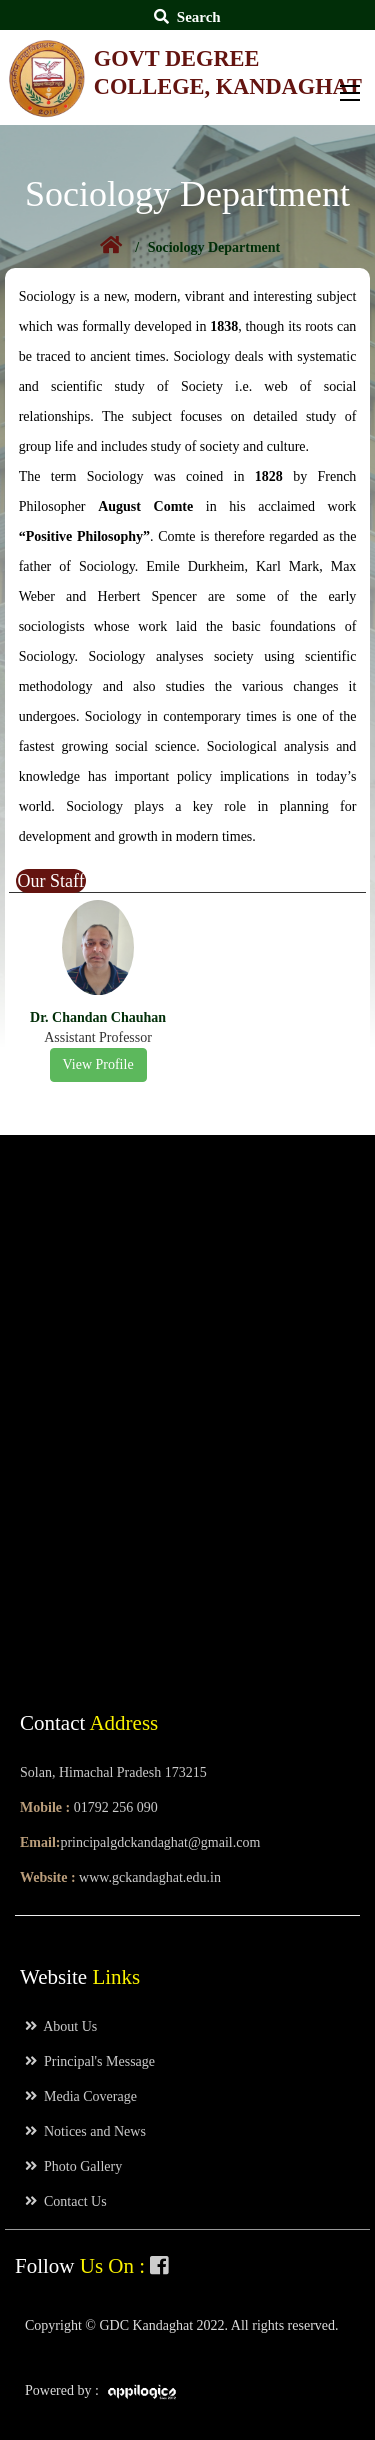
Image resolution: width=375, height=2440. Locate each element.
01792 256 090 (116, 1807)
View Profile (98, 1064)
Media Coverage (81, 2096)
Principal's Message (90, 2061)
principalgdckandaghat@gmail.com (160, 1842)
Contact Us (66, 2201)
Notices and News (85, 2131)
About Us (61, 2026)
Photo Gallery (73, 2166)
